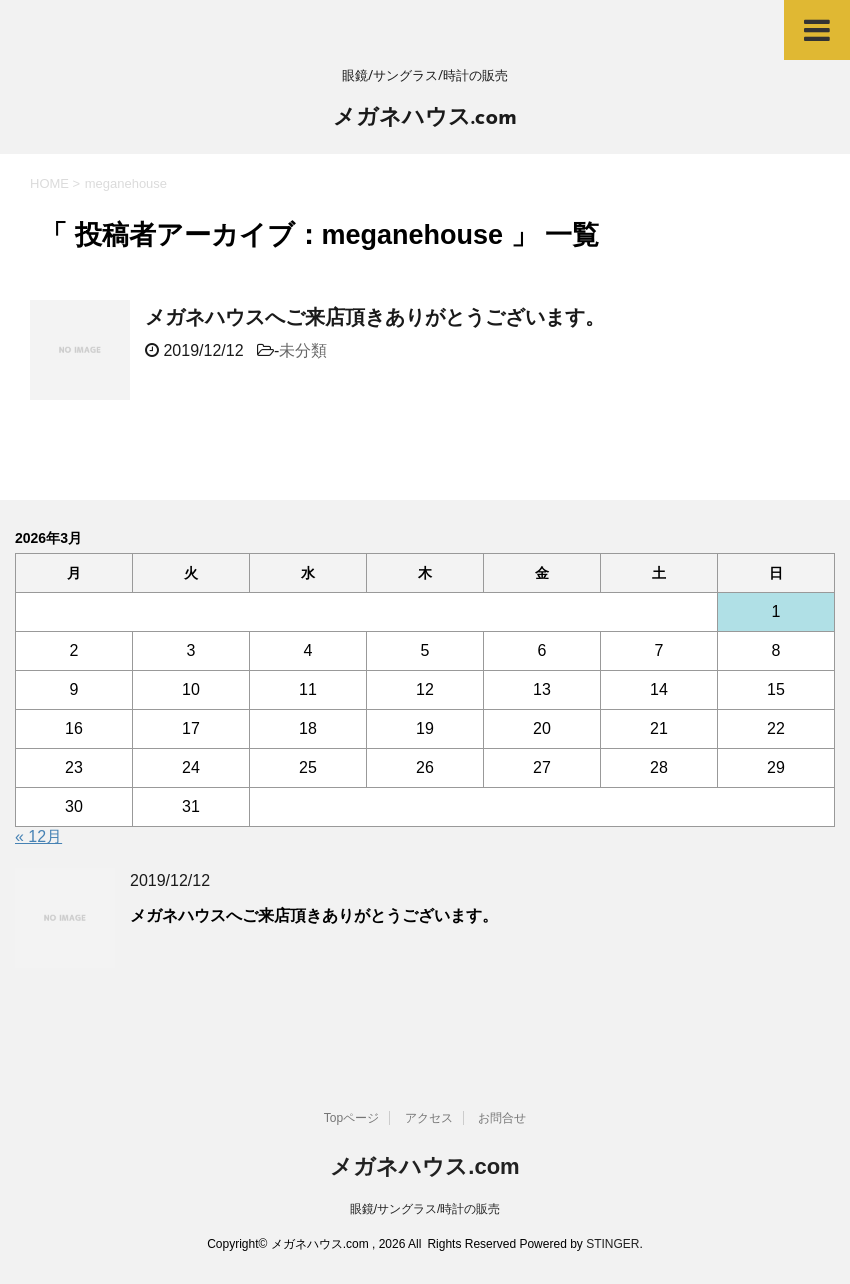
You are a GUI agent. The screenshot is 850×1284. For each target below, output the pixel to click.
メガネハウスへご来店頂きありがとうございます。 (375, 317)
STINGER (612, 1244)
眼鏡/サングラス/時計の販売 (425, 1209)
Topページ (351, 1118)
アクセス (429, 1118)
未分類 (303, 350)
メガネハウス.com (425, 118)
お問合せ (502, 1118)
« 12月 (38, 836)
